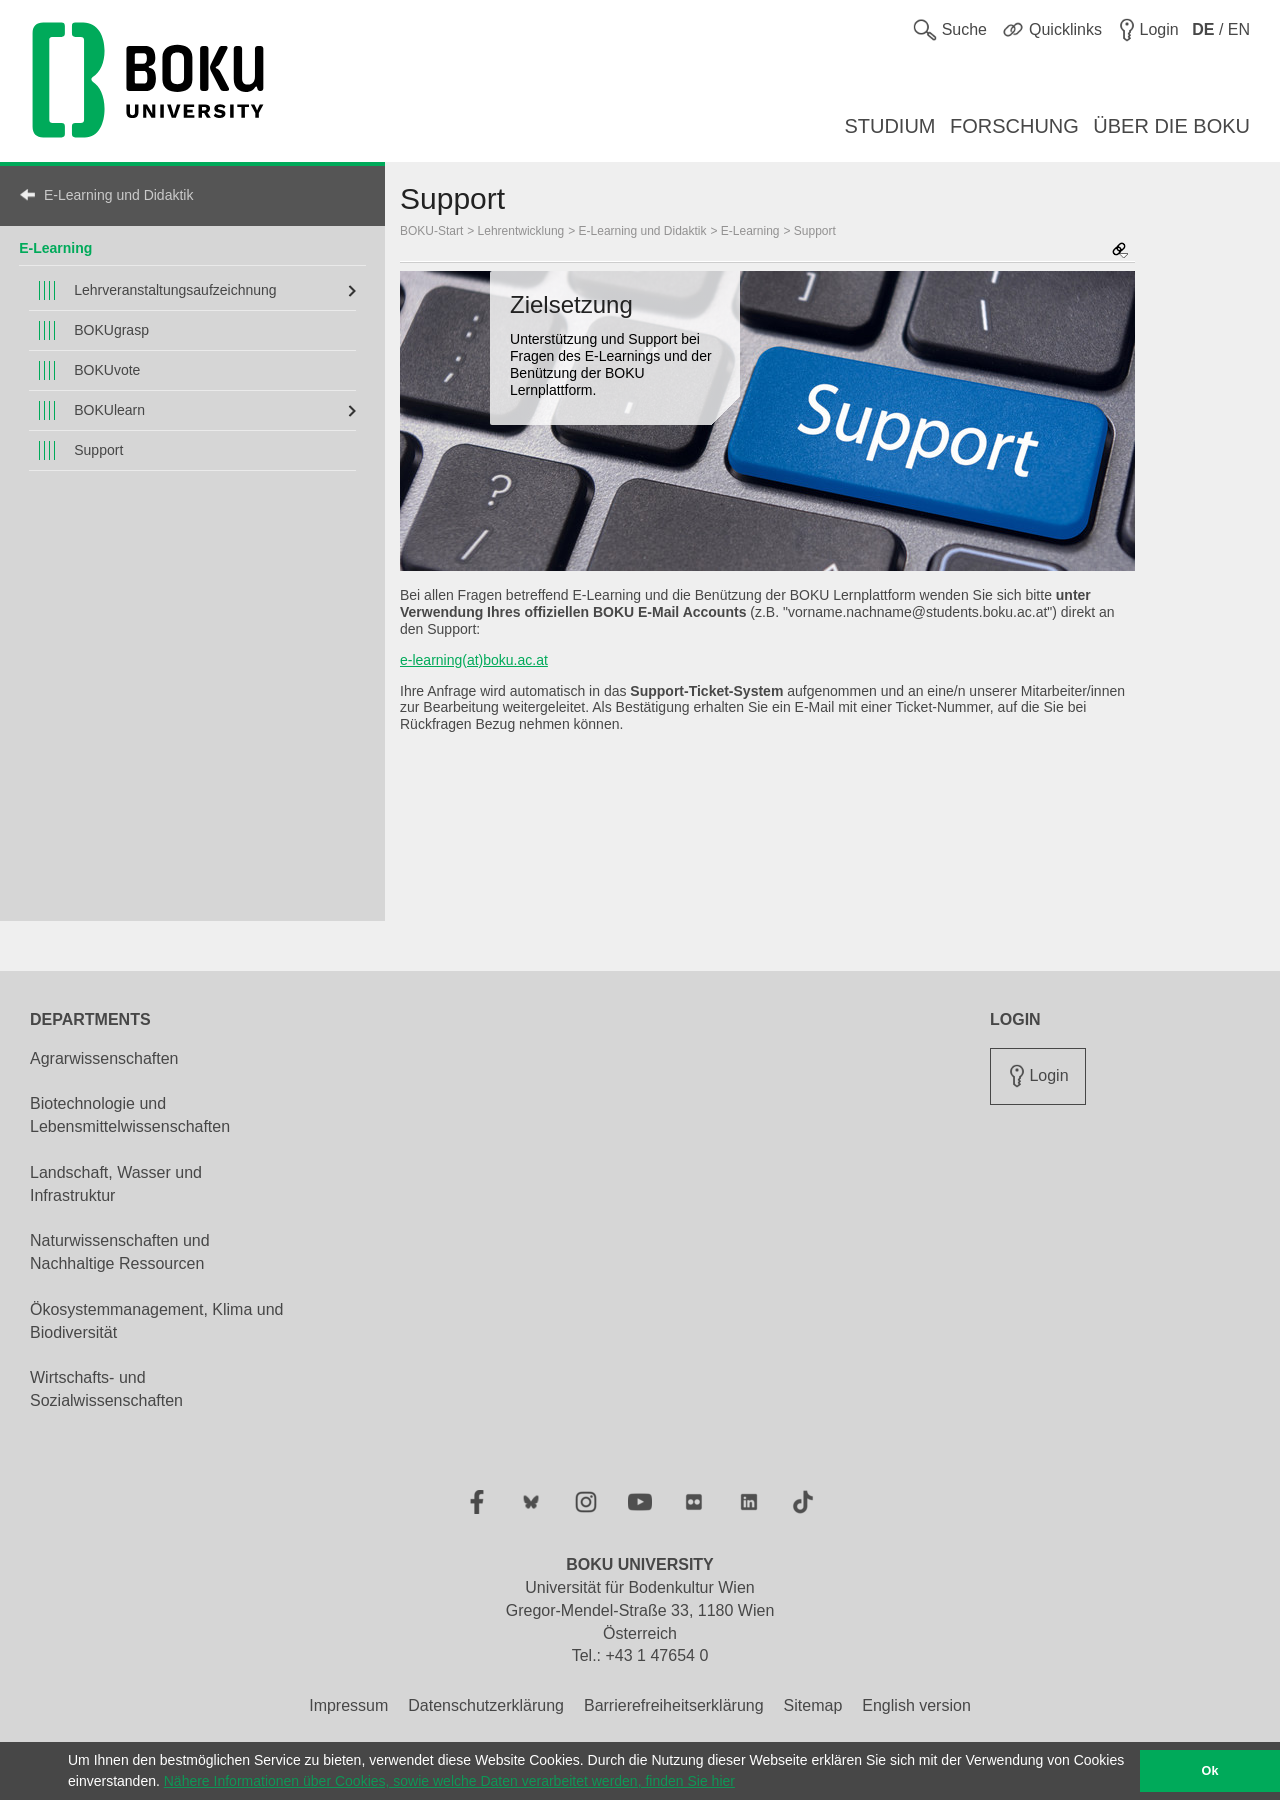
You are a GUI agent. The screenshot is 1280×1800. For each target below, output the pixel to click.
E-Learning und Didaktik (118, 195)
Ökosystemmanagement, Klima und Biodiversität (156, 1321)
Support (98, 450)
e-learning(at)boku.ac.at (474, 660)
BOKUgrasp (111, 330)
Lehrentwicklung (521, 231)
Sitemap (813, 1705)
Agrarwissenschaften (104, 1058)
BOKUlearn (109, 410)
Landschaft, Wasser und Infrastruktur (116, 1184)
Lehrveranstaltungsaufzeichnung (175, 290)
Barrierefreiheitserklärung (674, 1705)
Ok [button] (1210, 1771)
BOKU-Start (431, 231)
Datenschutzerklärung (486, 1705)
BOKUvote (107, 370)
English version (916, 1705)
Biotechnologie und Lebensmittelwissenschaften (130, 1115)
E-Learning (55, 248)
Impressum (348, 1705)
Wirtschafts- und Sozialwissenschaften (106, 1389)
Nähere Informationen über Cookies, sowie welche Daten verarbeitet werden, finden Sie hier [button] (449, 1781)
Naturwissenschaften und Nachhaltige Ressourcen (120, 1252)
